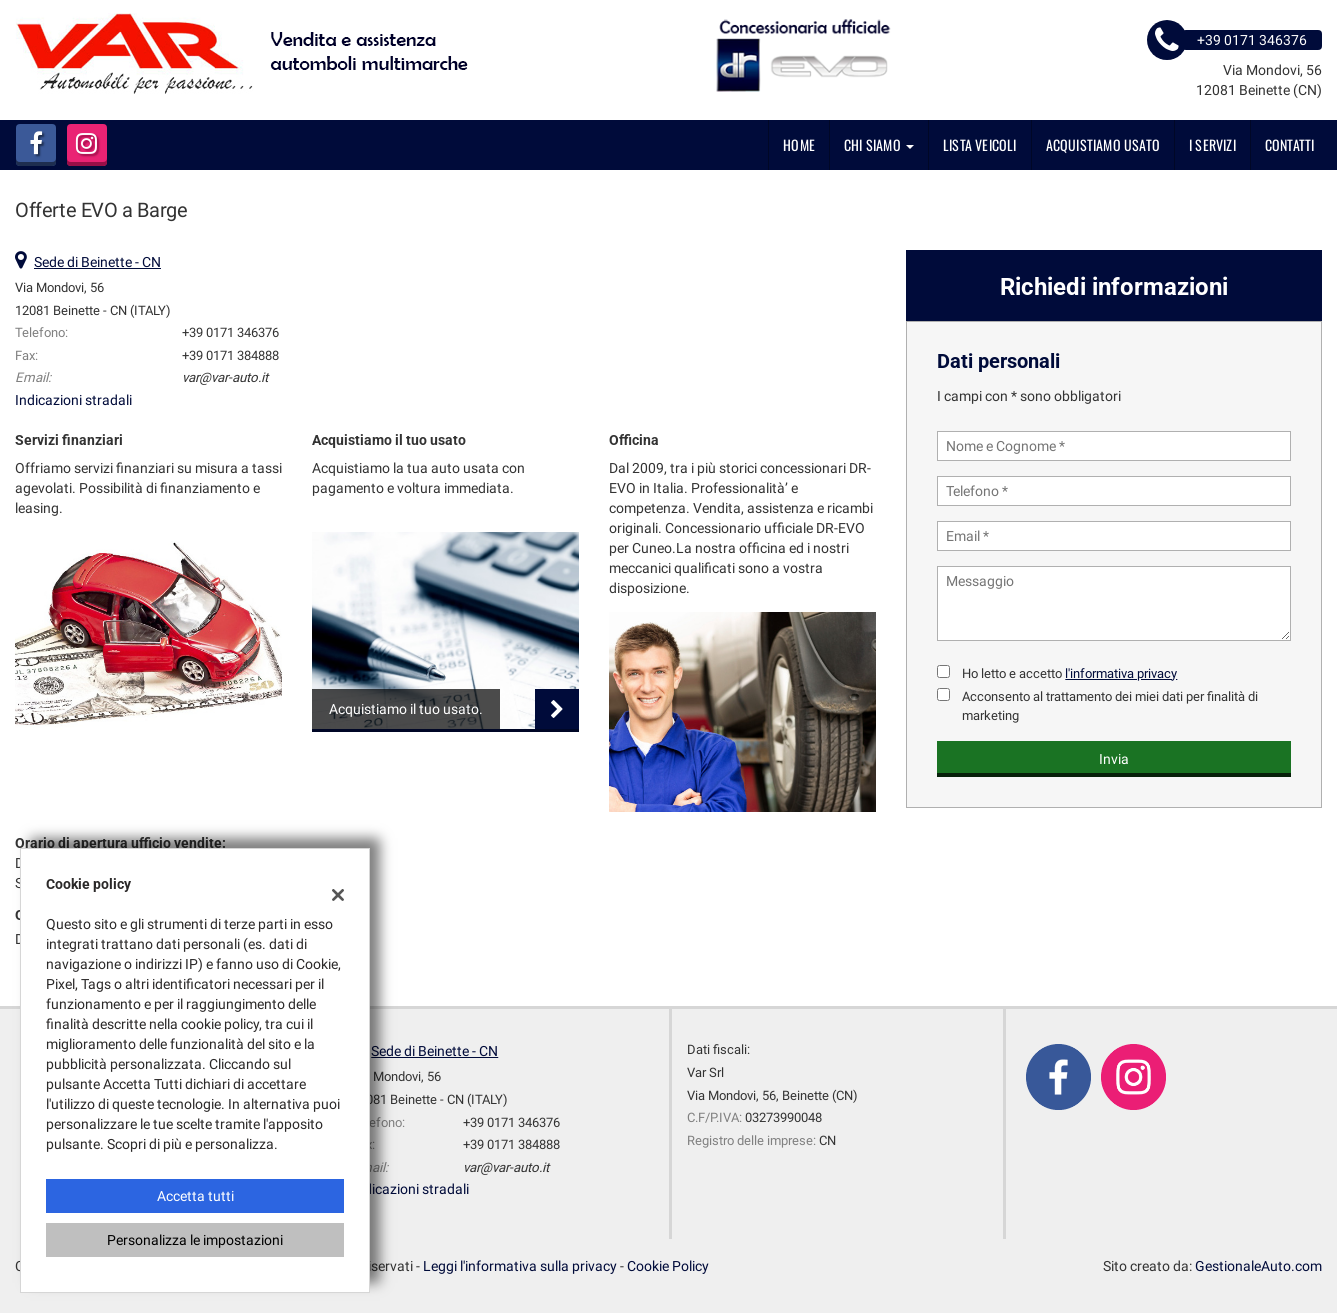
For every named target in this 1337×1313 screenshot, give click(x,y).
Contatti (1290, 144)
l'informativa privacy (1121, 673)
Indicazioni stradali (73, 400)
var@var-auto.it (225, 377)
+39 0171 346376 (230, 332)
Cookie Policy (668, 1266)
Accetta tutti (195, 1196)
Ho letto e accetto (1069, 673)
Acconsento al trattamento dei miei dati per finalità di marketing (1110, 706)
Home (799, 144)
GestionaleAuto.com (1258, 1266)
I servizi (1212, 144)
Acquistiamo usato (1103, 144)
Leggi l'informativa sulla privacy (520, 1266)
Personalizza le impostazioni (195, 1240)
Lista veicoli (980, 144)
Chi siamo (879, 144)
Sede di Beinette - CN (97, 262)
